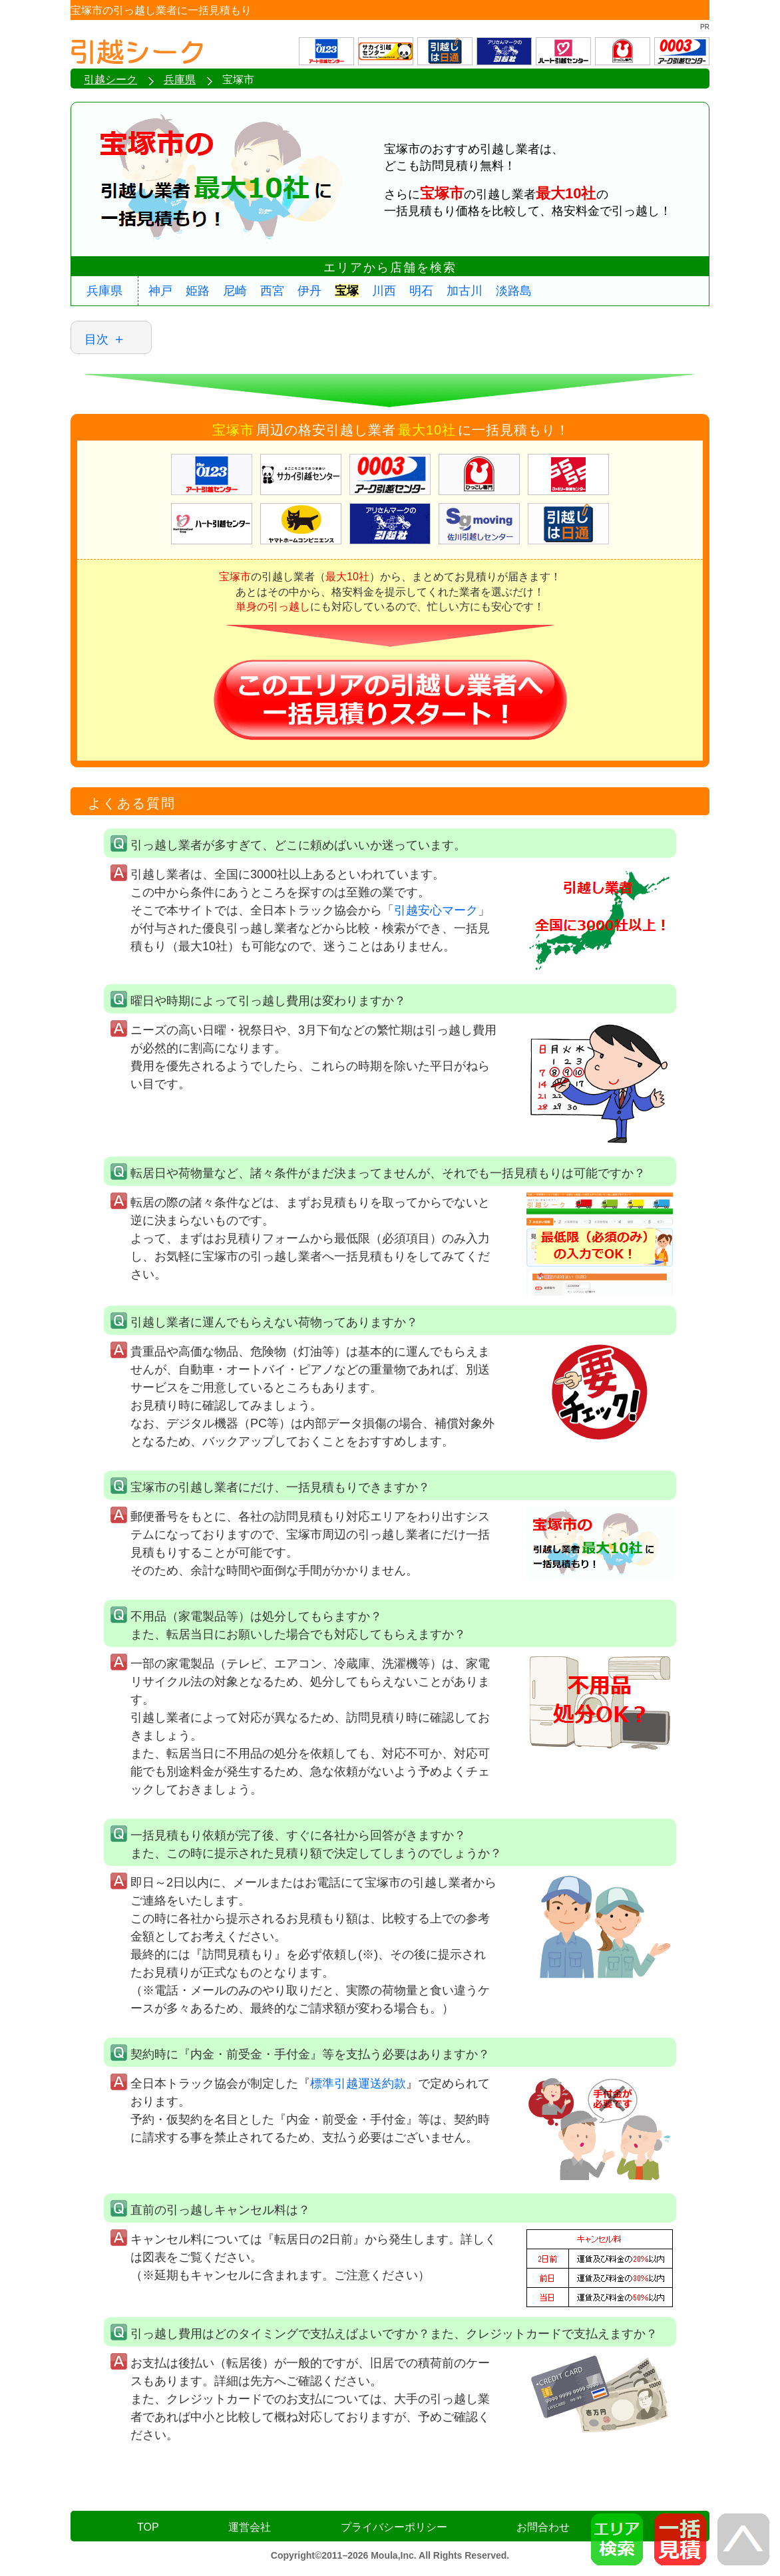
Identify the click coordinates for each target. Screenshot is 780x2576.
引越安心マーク (436, 910)
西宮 (272, 290)
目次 (96, 339)
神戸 (160, 290)
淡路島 (514, 290)
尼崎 (235, 290)
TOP (148, 2527)
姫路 (198, 290)
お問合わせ (543, 2527)
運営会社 (249, 2527)
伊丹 (309, 290)
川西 (384, 290)
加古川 (465, 290)
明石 (421, 290)
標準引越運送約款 (358, 2083)
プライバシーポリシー (394, 2527)
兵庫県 (104, 290)
